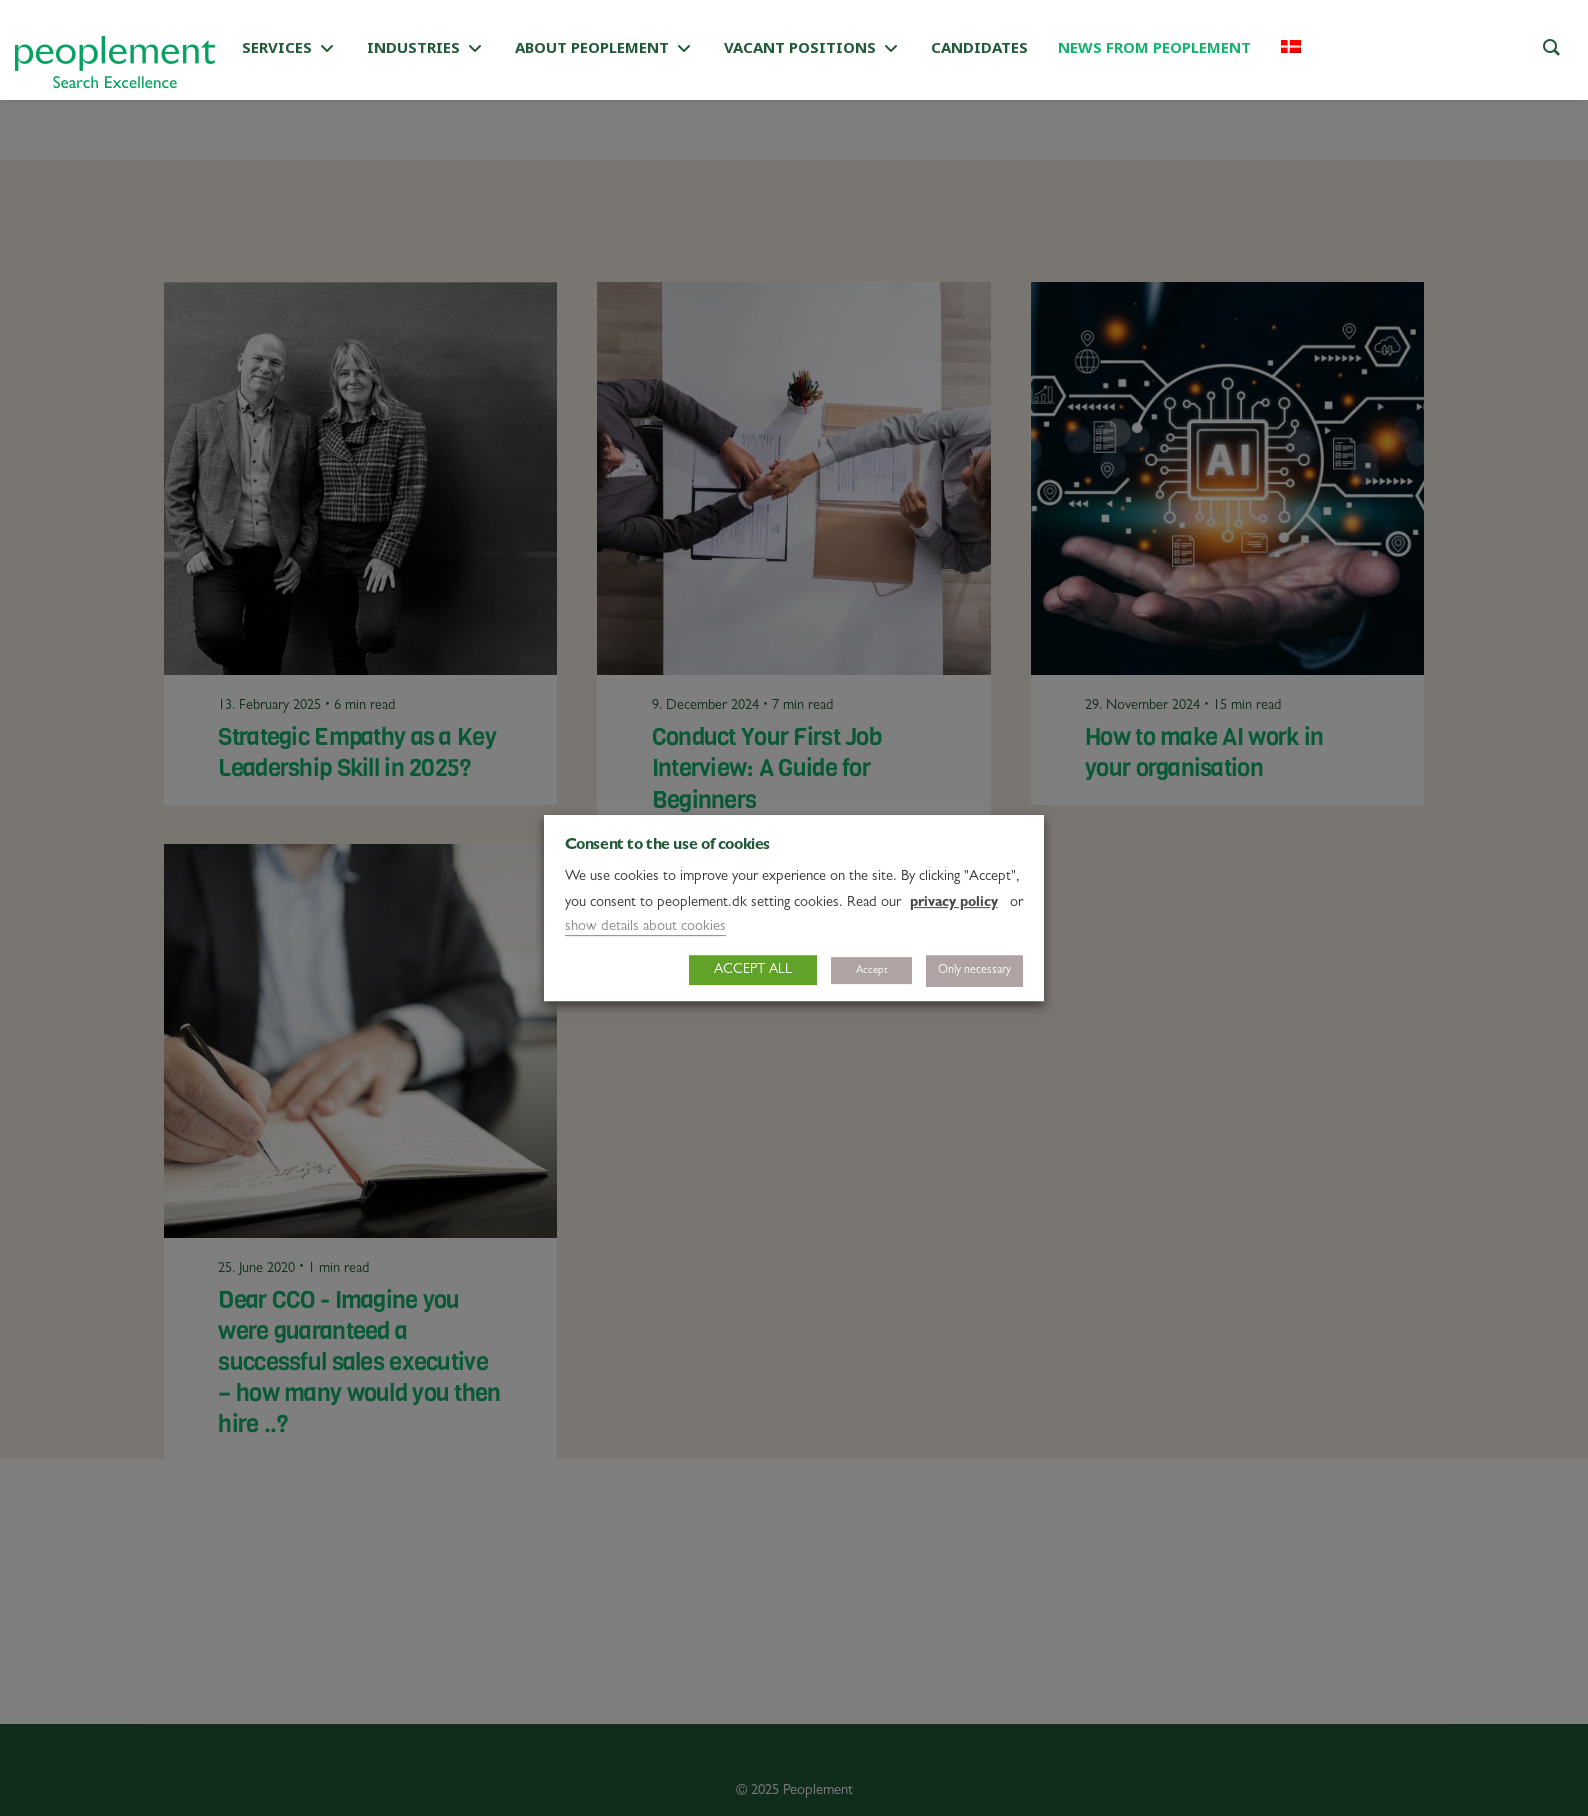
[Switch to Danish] (1291, 50)
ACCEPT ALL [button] (753, 970)
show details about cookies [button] (645, 927)
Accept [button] (871, 970)
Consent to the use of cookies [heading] (667, 846)
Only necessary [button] (974, 971)
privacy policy (954, 903)
